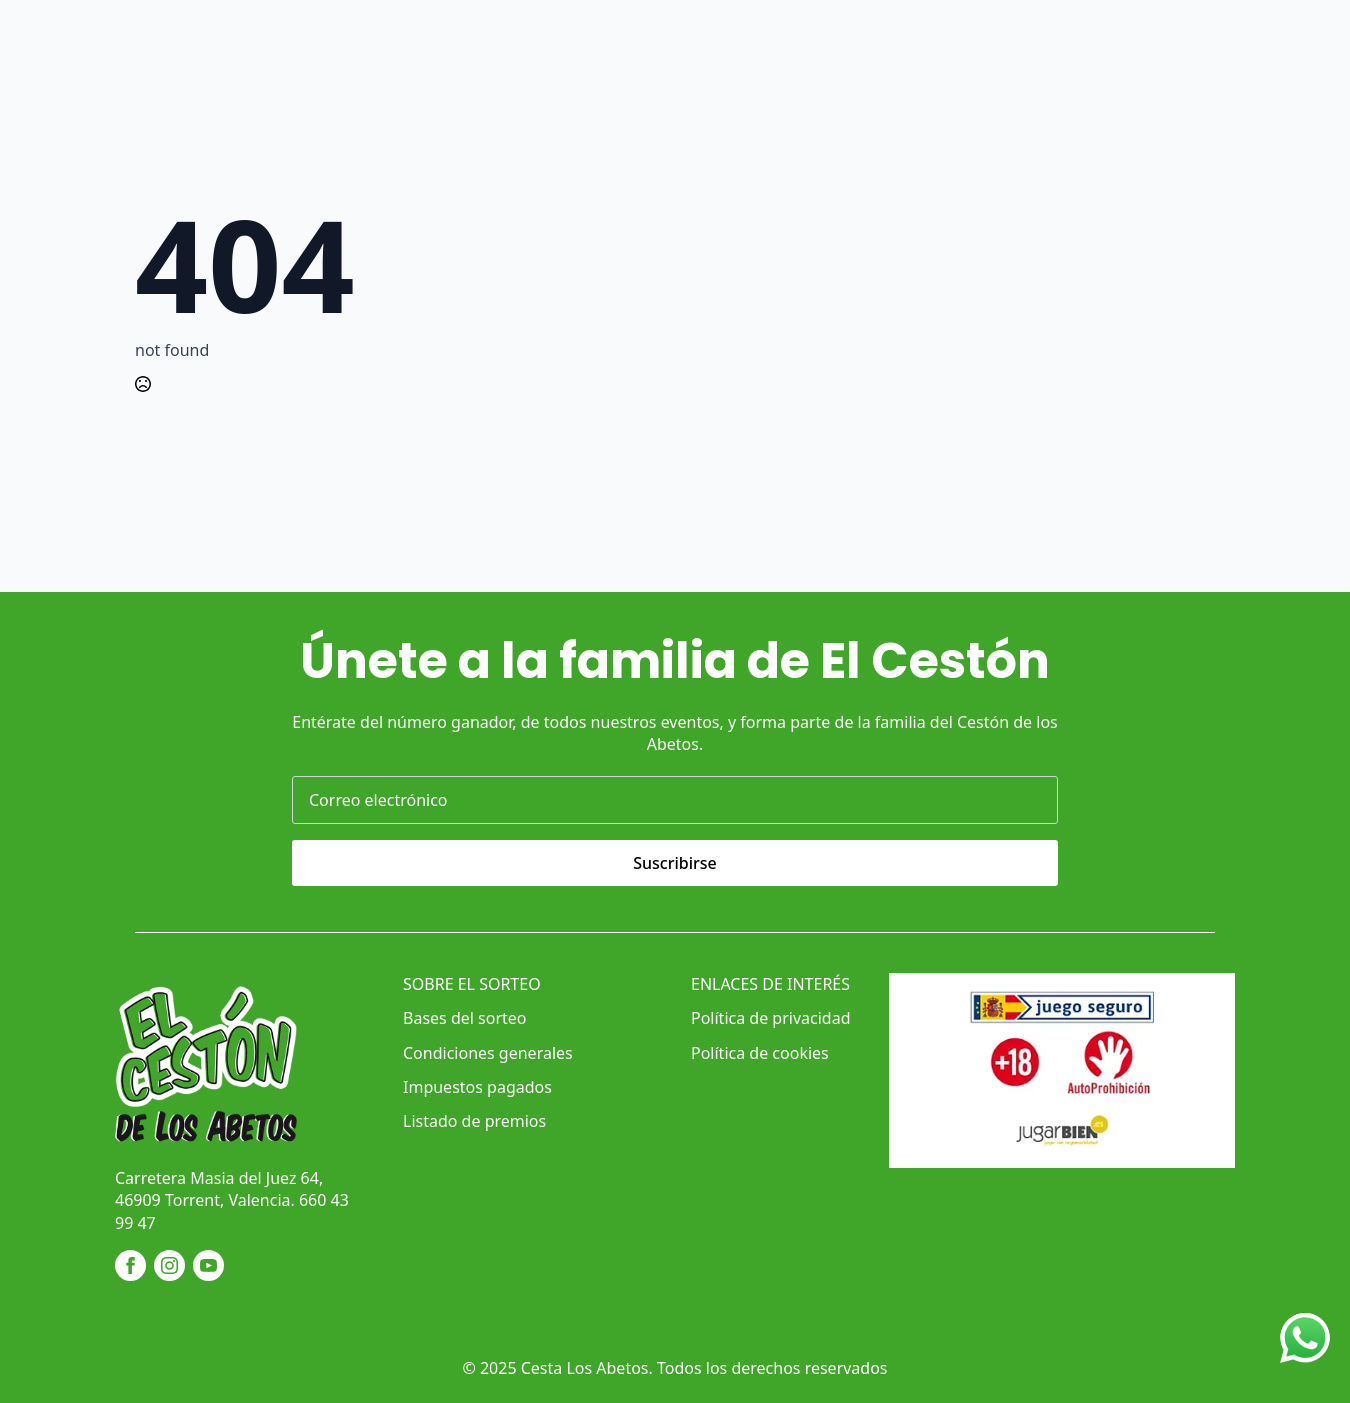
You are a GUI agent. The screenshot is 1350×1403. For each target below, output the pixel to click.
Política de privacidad (771, 1018)
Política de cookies (760, 1053)
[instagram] (169, 1265)
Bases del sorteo (464, 1018)
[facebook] (130, 1265)
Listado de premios (474, 1121)
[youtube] (208, 1265)
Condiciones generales (488, 1053)
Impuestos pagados (477, 1087)
